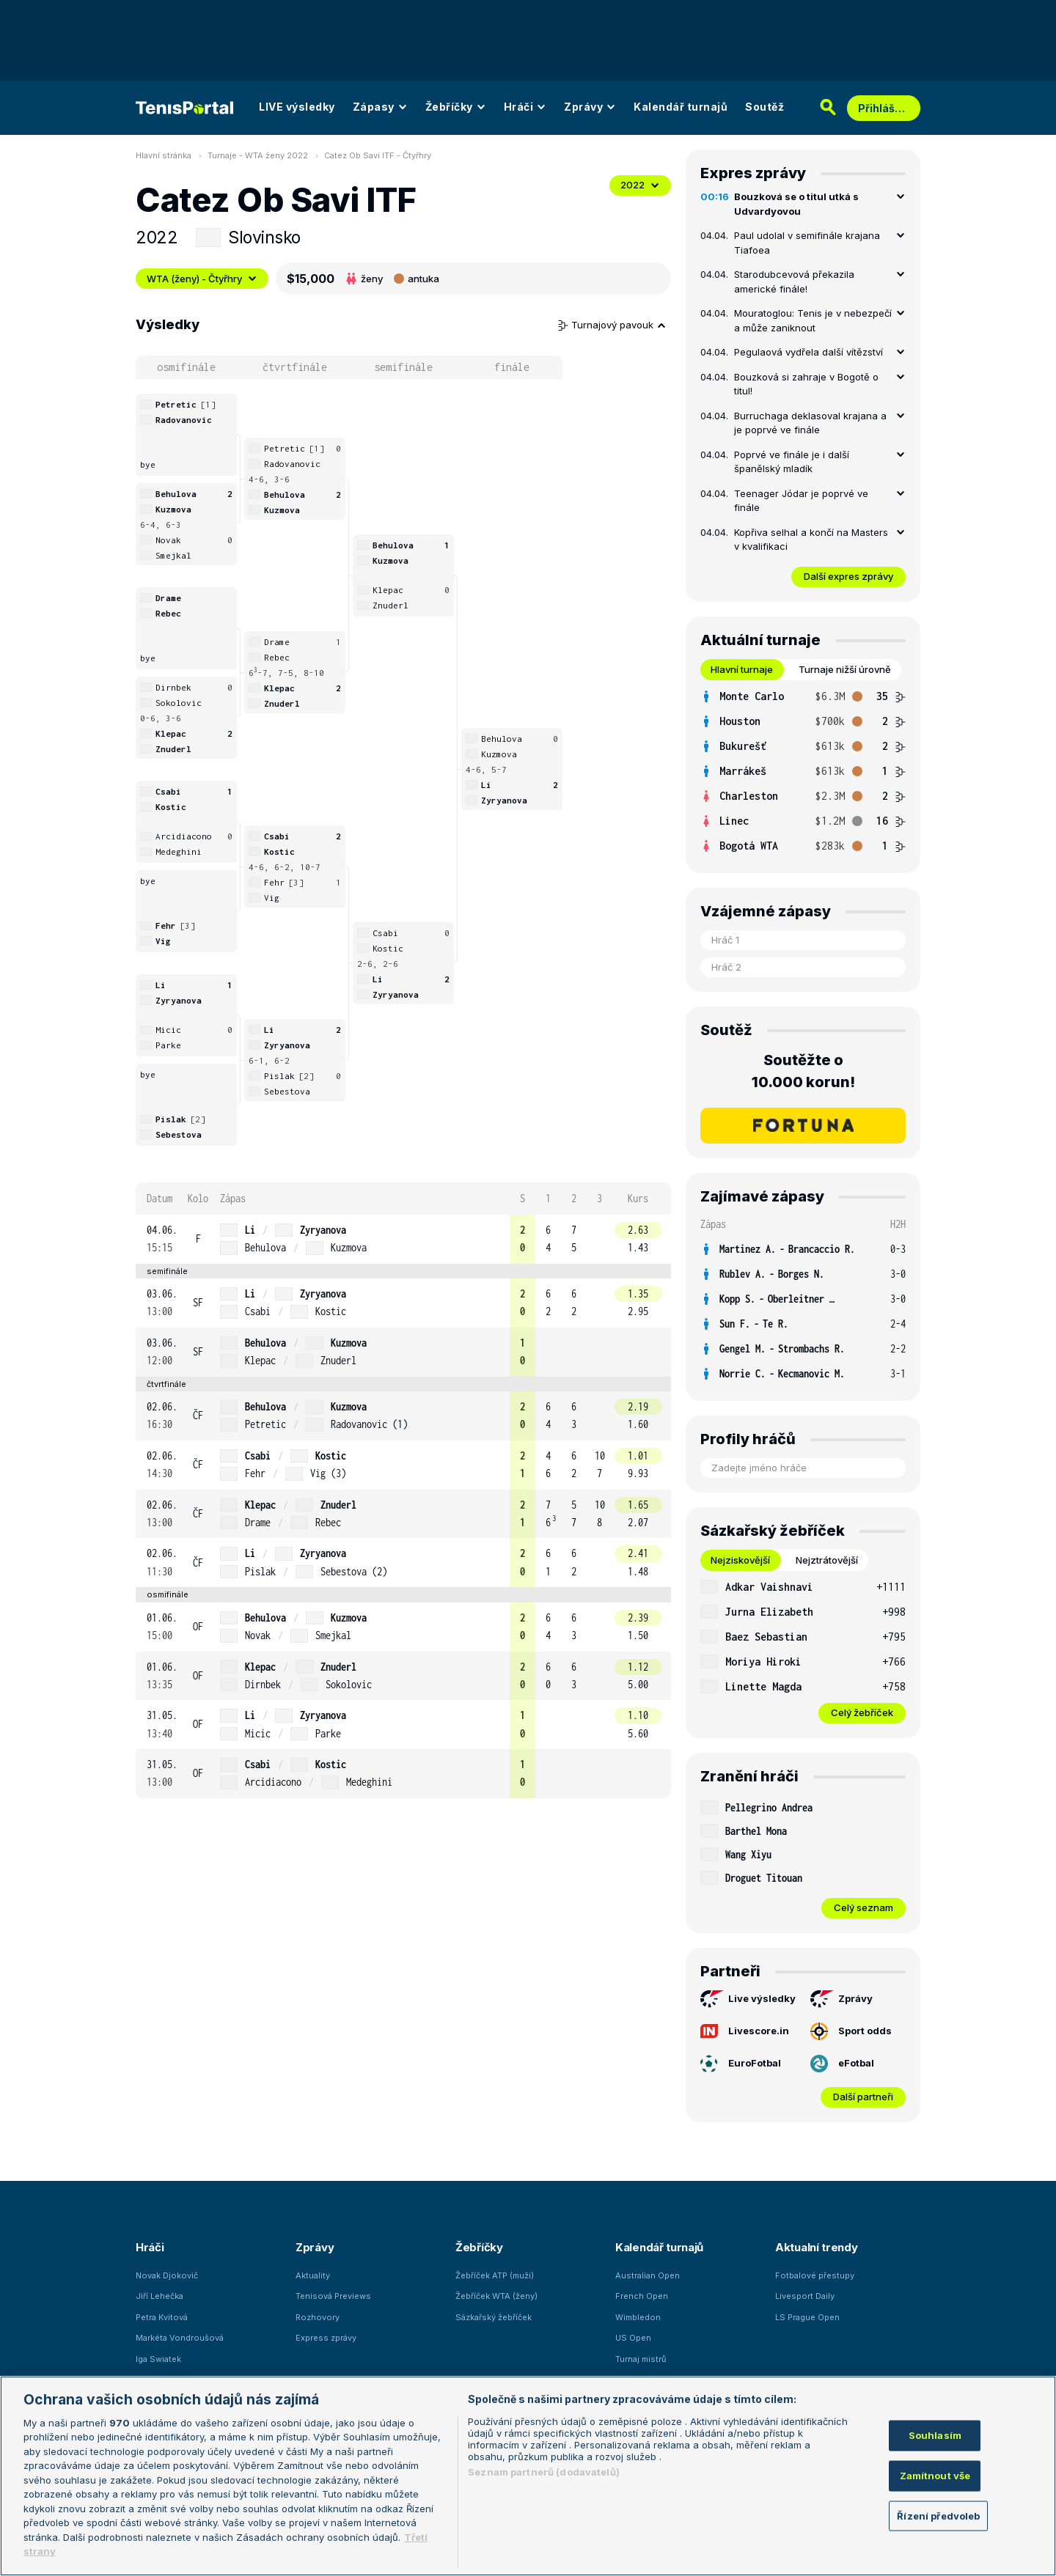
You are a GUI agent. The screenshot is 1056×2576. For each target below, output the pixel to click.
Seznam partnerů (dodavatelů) (544, 2472)
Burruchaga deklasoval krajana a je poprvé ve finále (810, 423)
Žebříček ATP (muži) (494, 2275)
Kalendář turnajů (680, 106)
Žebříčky (455, 106)
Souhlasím (935, 2435)
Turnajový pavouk (612, 325)
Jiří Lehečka (159, 2296)
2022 (640, 185)
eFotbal (842, 2063)
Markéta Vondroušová (180, 2338)
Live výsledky (748, 1999)
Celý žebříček (862, 1712)
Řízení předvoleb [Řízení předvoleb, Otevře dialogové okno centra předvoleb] (938, 2515)
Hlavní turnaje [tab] (742, 669)
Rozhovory (318, 2317)
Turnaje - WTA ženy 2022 (258, 155)
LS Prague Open (807, 2317)
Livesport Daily (805, 2296)
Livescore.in (744, 2030)
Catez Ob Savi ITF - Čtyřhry (377, 155)
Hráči (525, 106)
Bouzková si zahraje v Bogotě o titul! (806, 384)
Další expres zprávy (848, 576)
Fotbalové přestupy (814, 2275)
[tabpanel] (803, 771)
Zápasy (380, 106)
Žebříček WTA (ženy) (496, 2296)
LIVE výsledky (297, 106)
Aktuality (313, 2275)
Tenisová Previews (333, 2296)
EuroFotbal (740, 2063)
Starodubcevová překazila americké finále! (794, 281)
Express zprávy (326, 2338)
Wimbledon (638, 2317)
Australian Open (647, 2275)
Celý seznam (863, 1907)
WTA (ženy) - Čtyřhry (202, 278)
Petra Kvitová (162, 2317)
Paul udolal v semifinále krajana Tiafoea (807, 242)
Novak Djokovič (167, 2275)
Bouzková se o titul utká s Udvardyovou (796, 204)
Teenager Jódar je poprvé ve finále (801, 500)
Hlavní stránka (163, 155)
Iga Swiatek (158, 2359)
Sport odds (851, 2031)
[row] (403, 1239)
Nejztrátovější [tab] (827, 1560)
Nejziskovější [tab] (740, 1560)
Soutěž (764, 106)
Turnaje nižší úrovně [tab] (845, 669)
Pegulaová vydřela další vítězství (808, 352)
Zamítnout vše (935, 2475)
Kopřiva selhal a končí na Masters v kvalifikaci (811, 539)
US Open (633, 2338)
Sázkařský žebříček (493, 2317)
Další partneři (863, 2096)
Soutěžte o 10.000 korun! (803, 1071)
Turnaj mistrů (641, 2359)
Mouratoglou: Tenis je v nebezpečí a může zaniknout (813, 320)
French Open (641, 2296)
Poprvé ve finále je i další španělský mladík (791, 462)
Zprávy (590, 106)
